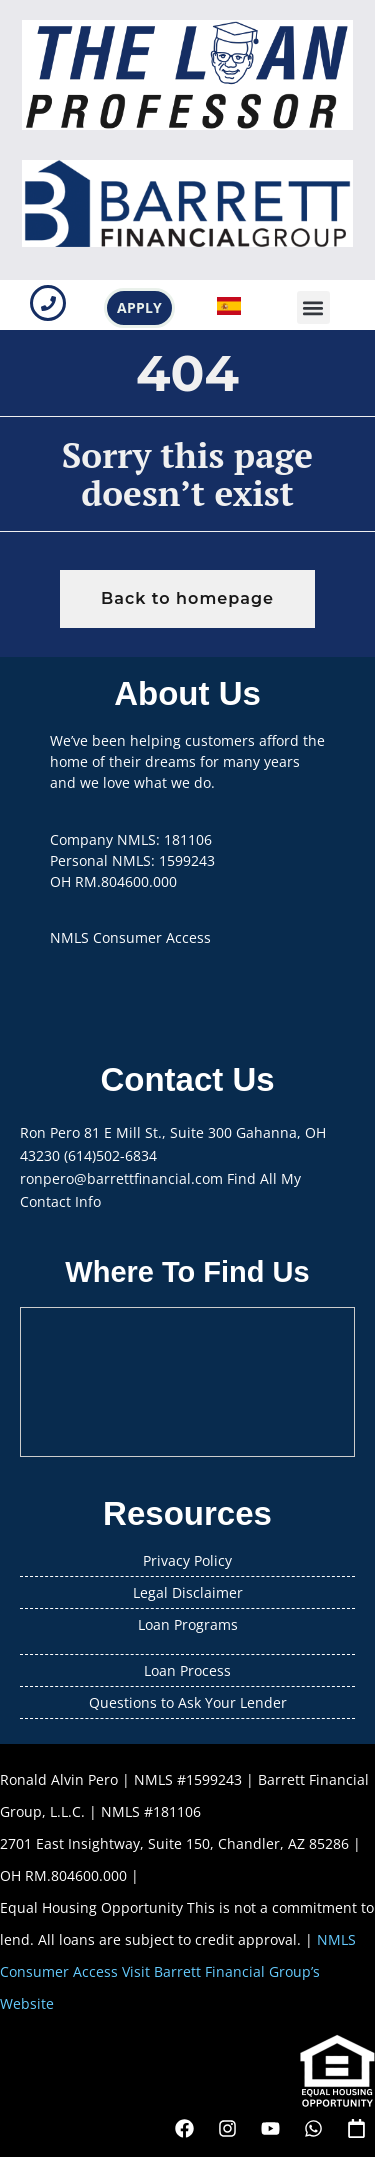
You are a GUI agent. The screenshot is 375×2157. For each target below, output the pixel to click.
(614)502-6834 (110, 1155)
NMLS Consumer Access (130, 937)
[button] (313, 307)
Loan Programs (188, 1624)
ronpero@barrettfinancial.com (121, 1178)
